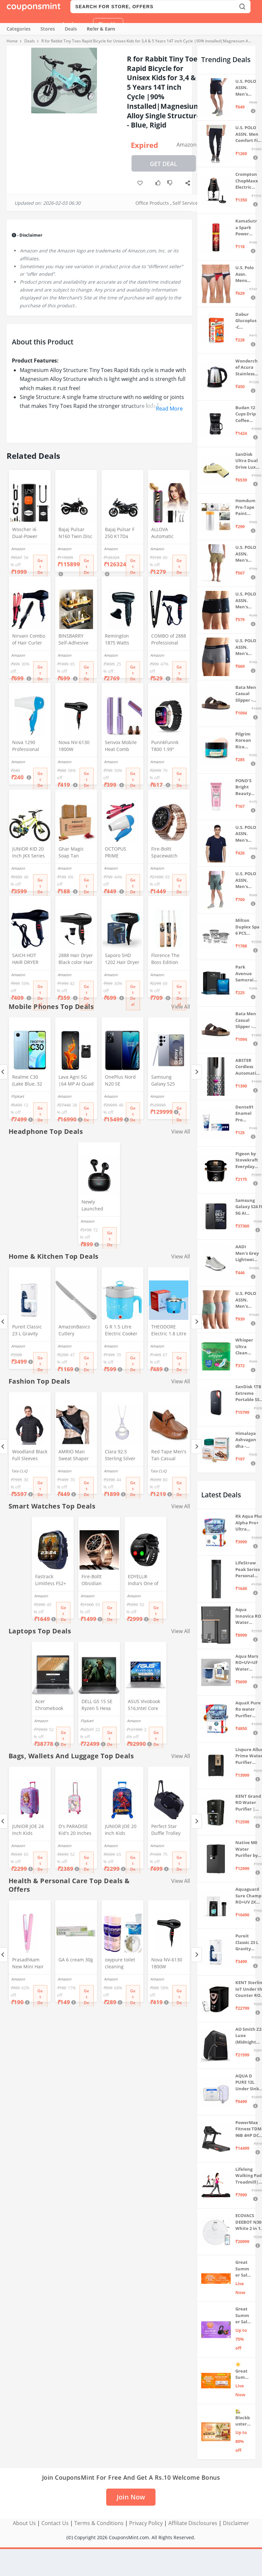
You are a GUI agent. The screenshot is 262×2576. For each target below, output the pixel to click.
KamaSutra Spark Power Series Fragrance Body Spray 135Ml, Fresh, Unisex (246, 227)
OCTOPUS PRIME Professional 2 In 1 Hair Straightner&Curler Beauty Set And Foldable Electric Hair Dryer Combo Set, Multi (122, 853)
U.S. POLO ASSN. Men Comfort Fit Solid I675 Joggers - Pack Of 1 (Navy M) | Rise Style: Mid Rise (247, 134)
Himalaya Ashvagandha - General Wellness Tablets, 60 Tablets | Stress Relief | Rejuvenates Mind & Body (246, 1440)
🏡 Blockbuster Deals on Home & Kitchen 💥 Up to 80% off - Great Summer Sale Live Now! (243, 2417)
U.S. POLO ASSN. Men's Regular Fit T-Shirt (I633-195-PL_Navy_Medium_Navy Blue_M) (245, 834)
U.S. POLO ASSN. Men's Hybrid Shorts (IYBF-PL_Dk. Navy (245, 88)
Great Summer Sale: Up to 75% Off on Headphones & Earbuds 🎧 (243, 2315)
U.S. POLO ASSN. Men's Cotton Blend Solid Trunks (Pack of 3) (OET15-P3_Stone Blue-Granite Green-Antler (247, 1300)
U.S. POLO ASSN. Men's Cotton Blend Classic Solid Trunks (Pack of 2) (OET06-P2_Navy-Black (246, 600)
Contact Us (55, 2523)
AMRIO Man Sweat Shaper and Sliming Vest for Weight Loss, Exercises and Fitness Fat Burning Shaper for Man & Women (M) (76, 1455)
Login (69, 24)
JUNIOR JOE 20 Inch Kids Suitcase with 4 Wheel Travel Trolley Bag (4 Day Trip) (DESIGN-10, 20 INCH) (121, 1830)
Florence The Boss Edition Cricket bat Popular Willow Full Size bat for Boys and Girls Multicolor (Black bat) (168, 959)
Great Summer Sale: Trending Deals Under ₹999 (243, 2269)
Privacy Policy (146, 2523)
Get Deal (163, 164)
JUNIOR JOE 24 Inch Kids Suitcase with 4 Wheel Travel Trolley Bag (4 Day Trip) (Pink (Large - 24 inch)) (28, 1830)
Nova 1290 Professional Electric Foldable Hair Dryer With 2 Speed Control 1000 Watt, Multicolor (27, 746)
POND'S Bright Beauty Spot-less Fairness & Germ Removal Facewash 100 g (245, 787)
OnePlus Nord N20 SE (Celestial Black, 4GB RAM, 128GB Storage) (122, 1081)
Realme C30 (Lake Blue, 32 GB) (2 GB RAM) (28, 1081)
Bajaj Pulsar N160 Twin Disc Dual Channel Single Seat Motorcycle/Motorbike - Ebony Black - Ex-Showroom (76, 533)
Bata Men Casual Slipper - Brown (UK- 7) (247, 1020)
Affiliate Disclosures (192, 2523)
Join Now (131, 2497)
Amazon (187, 144)
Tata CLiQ (19, 1470)
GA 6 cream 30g (76, 1959)
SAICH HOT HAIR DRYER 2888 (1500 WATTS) (25, 959)
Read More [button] (169, 408)
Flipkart (17, 1096)
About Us (24, 2523)
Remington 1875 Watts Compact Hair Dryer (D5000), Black (120, 640)
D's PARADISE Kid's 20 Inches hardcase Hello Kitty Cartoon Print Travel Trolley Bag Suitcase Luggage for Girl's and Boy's (75, 1830)
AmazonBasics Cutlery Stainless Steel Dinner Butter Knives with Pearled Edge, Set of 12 (74, 1330)
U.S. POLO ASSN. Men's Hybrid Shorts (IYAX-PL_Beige (245, 554)
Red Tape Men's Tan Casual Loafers (168, 1455)
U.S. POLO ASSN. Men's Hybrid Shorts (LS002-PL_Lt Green (245, 880)
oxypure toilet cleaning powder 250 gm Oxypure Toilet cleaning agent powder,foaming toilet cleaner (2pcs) (122, 1963)
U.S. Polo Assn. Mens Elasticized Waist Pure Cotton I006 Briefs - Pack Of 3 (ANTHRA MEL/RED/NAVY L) (246, 274)
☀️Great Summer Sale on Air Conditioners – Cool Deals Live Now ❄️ (243, 2371)
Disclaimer (236, 2523)
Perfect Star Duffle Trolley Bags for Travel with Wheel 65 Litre (167, 1830)
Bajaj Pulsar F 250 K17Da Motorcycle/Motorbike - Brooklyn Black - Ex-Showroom (122, 533)
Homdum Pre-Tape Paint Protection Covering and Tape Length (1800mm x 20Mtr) (245, 507)
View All (180, 1131)
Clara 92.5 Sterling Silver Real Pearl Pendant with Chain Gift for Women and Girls (120, 1455)
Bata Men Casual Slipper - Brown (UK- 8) (247, 694)
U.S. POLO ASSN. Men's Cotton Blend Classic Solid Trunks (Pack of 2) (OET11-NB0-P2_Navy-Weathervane (246, 647)
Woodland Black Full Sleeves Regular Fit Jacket (29, 1455)
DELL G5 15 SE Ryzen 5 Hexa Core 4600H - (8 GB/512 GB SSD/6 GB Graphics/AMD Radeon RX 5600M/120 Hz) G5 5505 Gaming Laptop (98, 1705)
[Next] (196, 1072)
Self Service (185, 203)
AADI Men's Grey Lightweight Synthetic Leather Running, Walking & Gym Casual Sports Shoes (247, 1253)
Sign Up (108, 24)
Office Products (152, 203)
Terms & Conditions (99, 2523)
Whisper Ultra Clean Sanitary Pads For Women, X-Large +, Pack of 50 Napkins (245, 1346)
